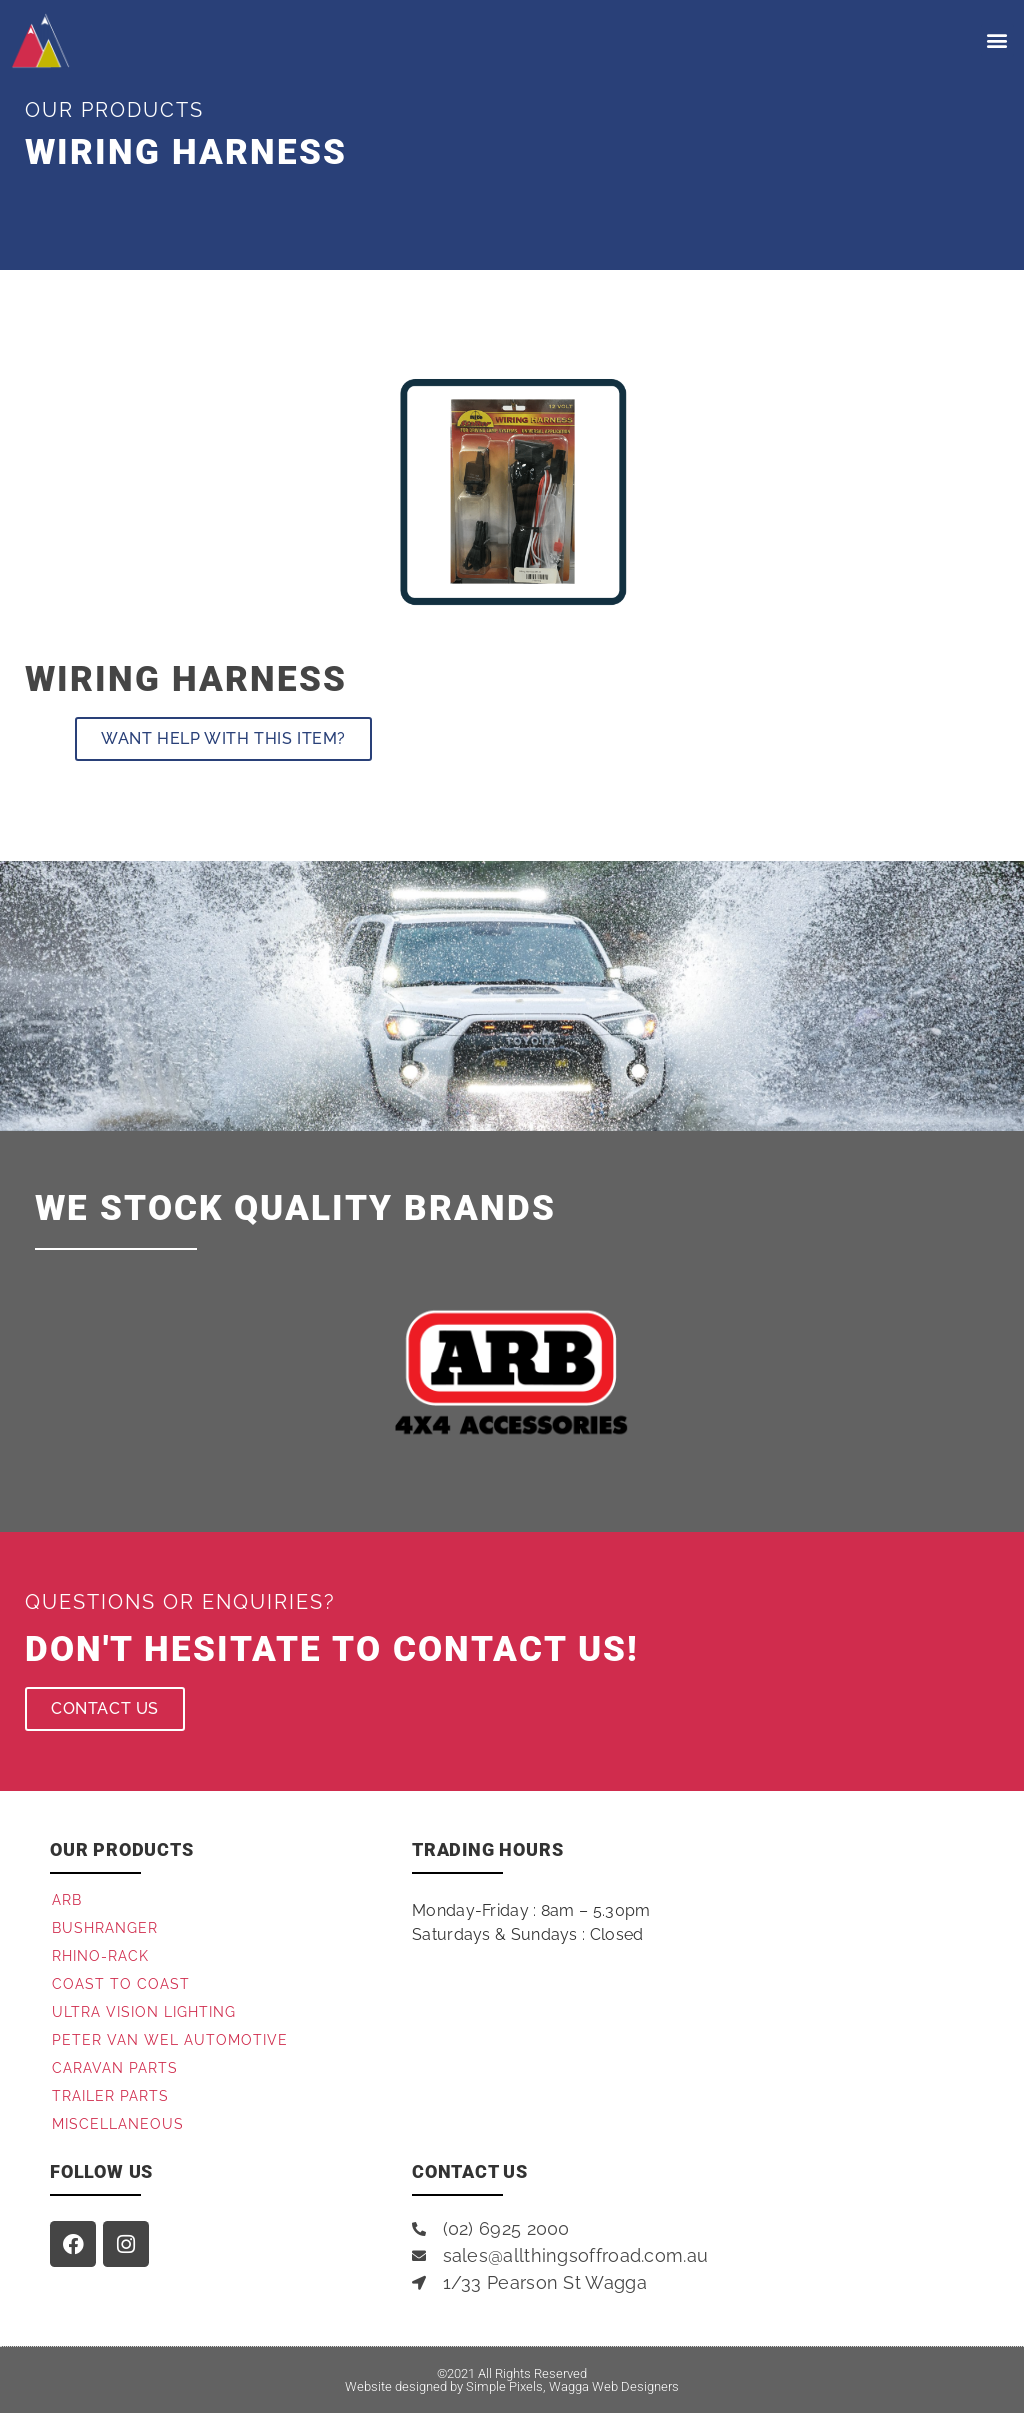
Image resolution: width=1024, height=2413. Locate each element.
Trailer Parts (110, 2096)
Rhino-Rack (100, 1956)
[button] (997, 40)
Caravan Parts (115, 2068)
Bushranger (105, 1928)
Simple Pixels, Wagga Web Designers (572, 2386)
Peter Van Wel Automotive (170, 2040)
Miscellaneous (118, 2124)
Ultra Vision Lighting (144, 2012)
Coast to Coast (121, 1984)
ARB (67, 1900)
